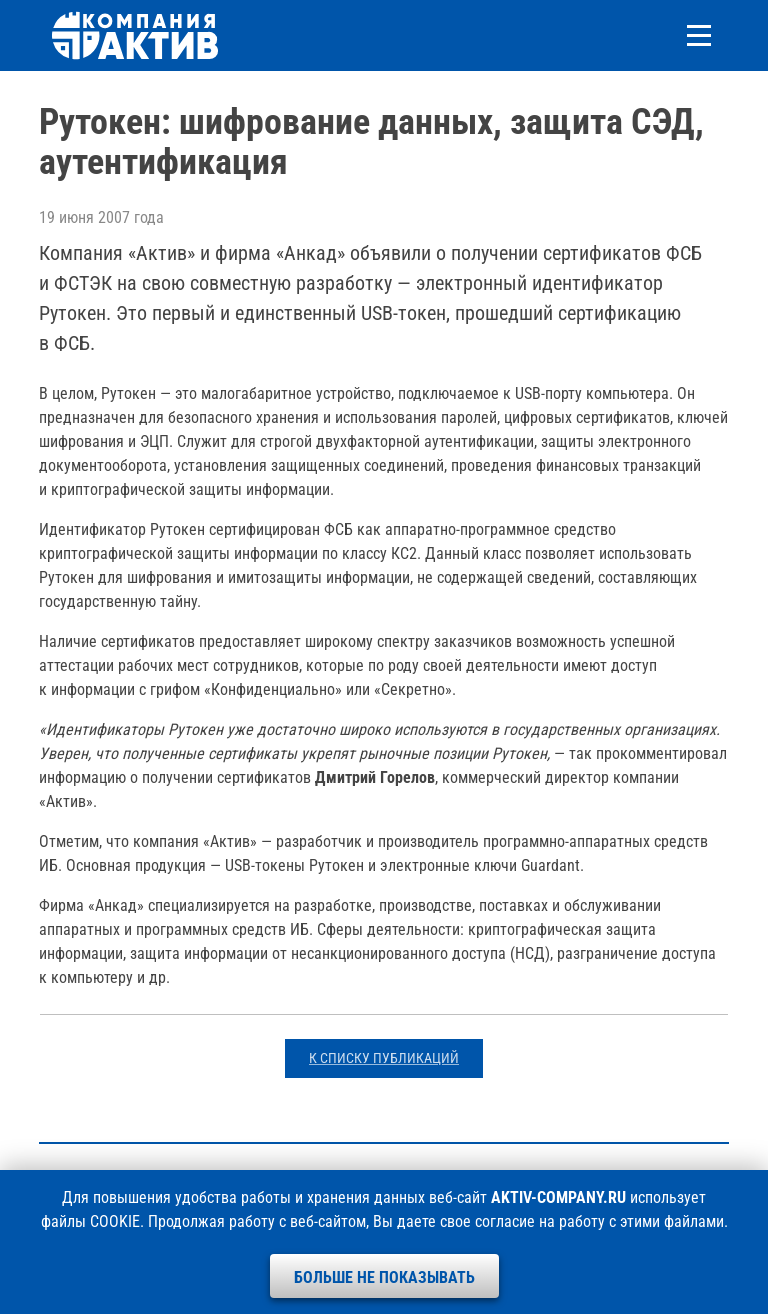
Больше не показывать (384, 1277)
